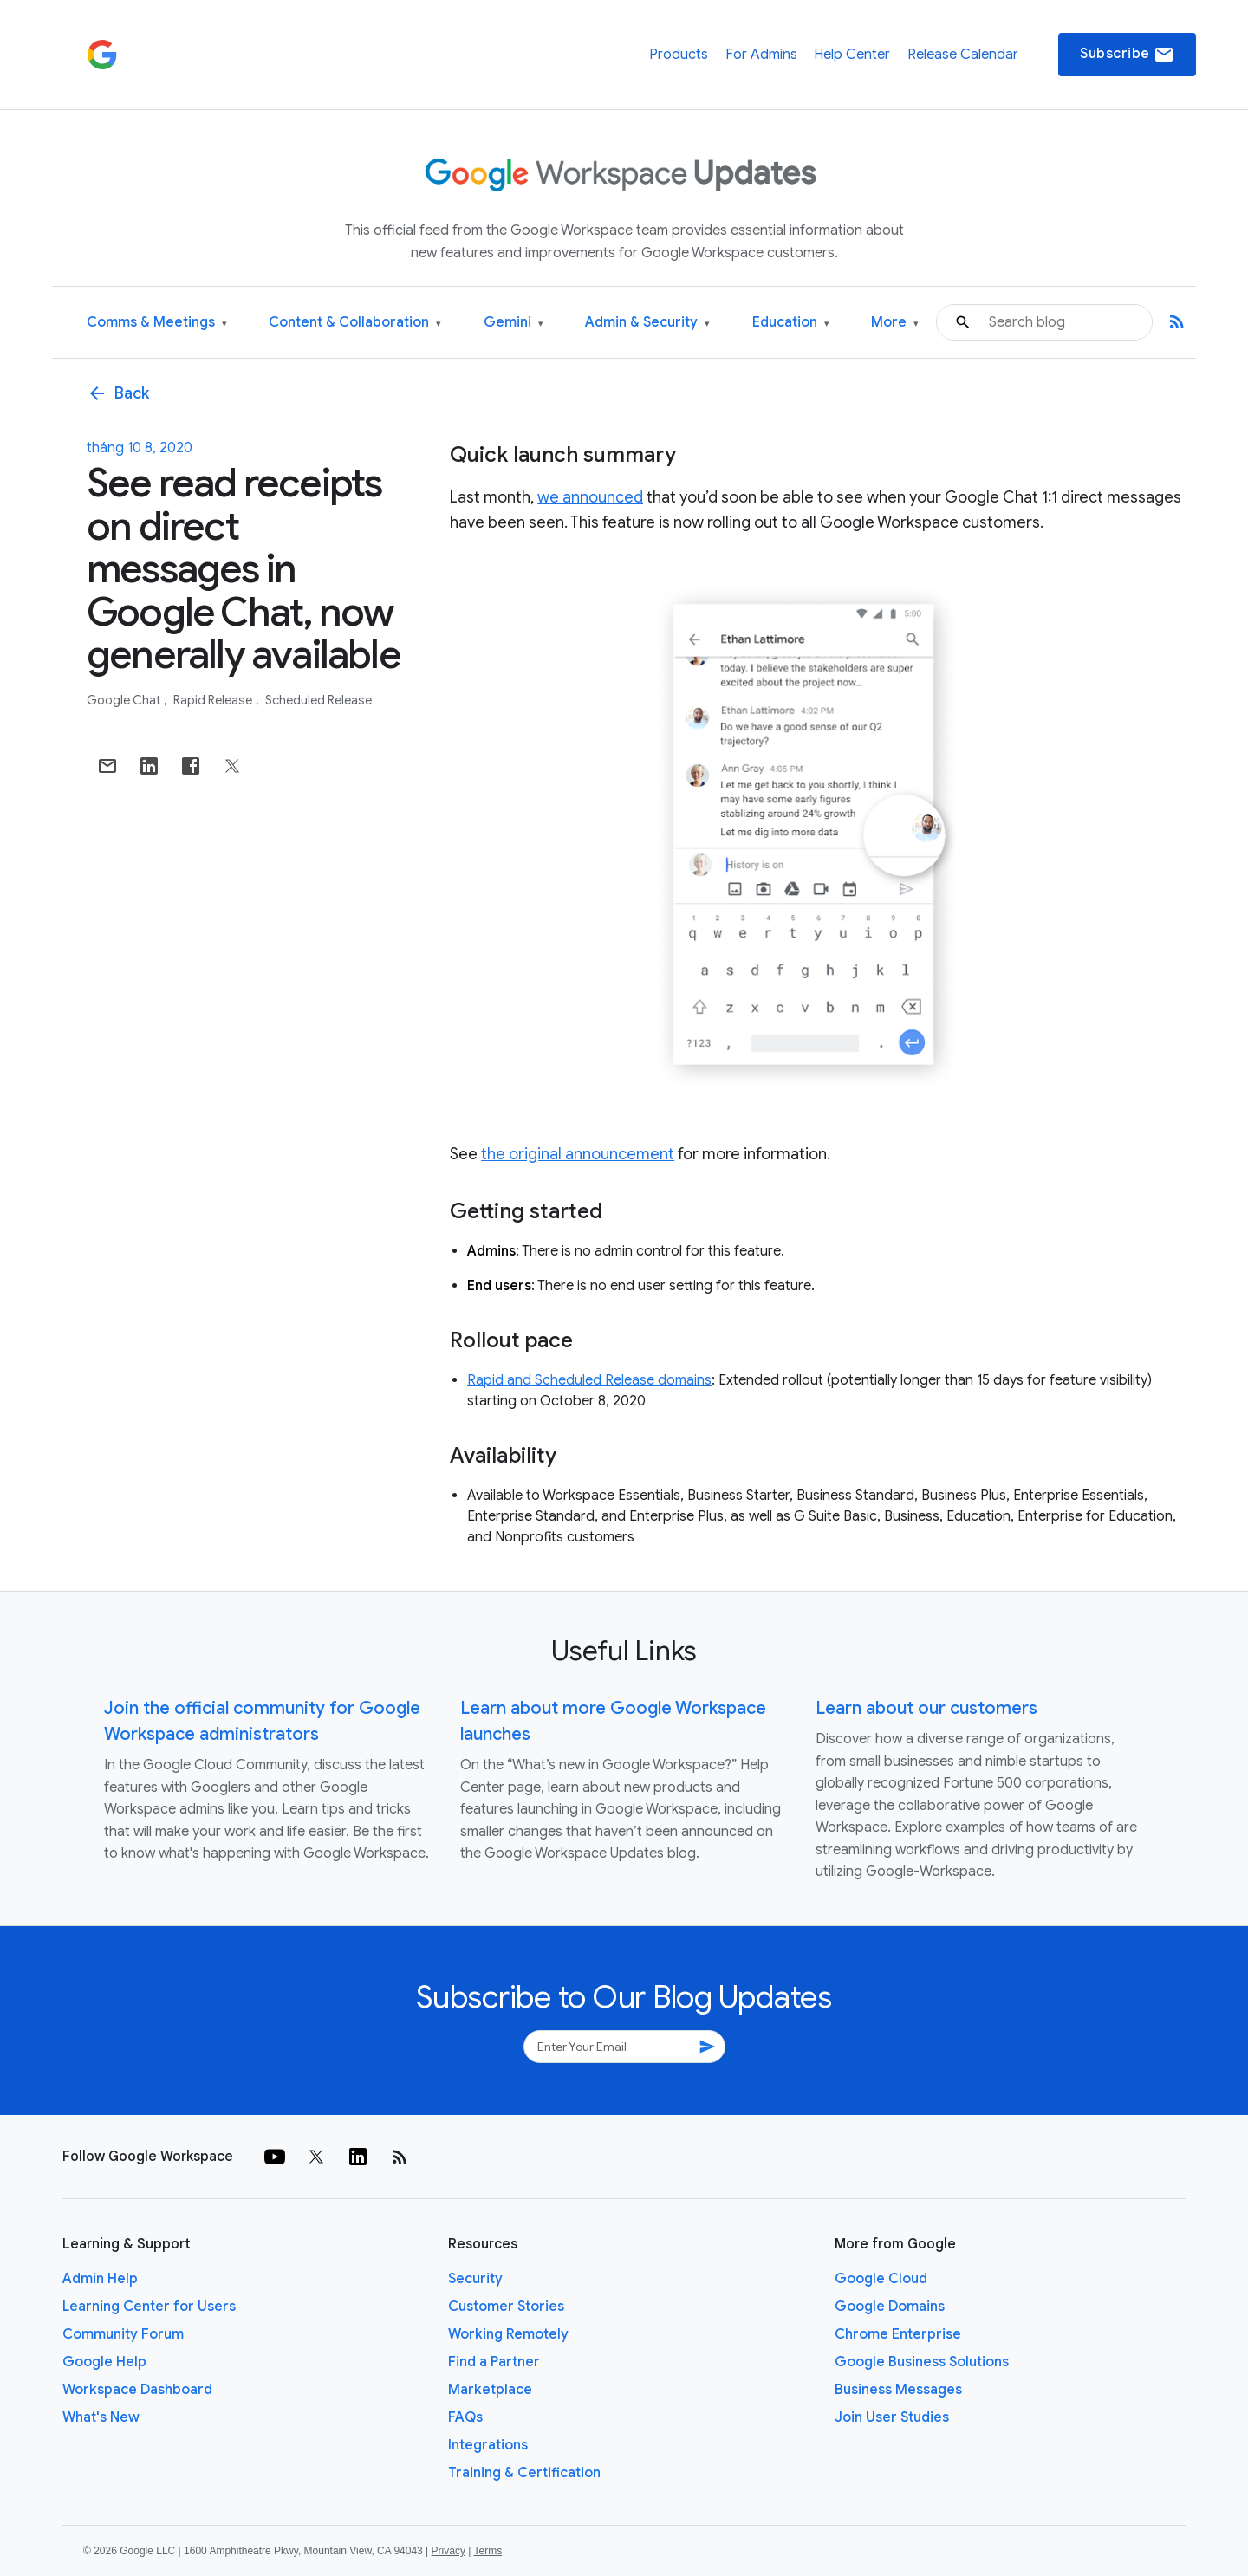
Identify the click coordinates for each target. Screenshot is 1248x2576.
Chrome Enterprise (898, 2334)
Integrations (488, 2445)
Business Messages (898, 2389)
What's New (101, 2417)
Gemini (513, 323)
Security (475, 2278)
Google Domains (890, 2306)
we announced (590, 497)
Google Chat (125, 700)
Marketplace (490, 2389)
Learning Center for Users (149, 2306)
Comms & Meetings (157, 323)
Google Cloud (881, 2278)
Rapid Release (214, 700)
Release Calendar (962, 54)
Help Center (852, 54)
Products (678, 54)
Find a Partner (494, 2362)
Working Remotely (508, 2334)
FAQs (465, 2417)
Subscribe (1127, 54)
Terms (487, 2551)
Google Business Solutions (922, 2362)
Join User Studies (892, 2417)
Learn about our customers (926, 1708)
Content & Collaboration (355, 323)
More (895, 323)
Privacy (448, 2551)
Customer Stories (506, 2306)
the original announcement (577, 1154)
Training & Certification (524, 2473)
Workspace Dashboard (137, 2389)
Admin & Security (647, 323)
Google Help (104, 2362)
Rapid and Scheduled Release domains (589, 1380)
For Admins (761, 54)
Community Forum (123, 2334)
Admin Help (100, 2278)
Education (790, 323)
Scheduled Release (318, 700)
